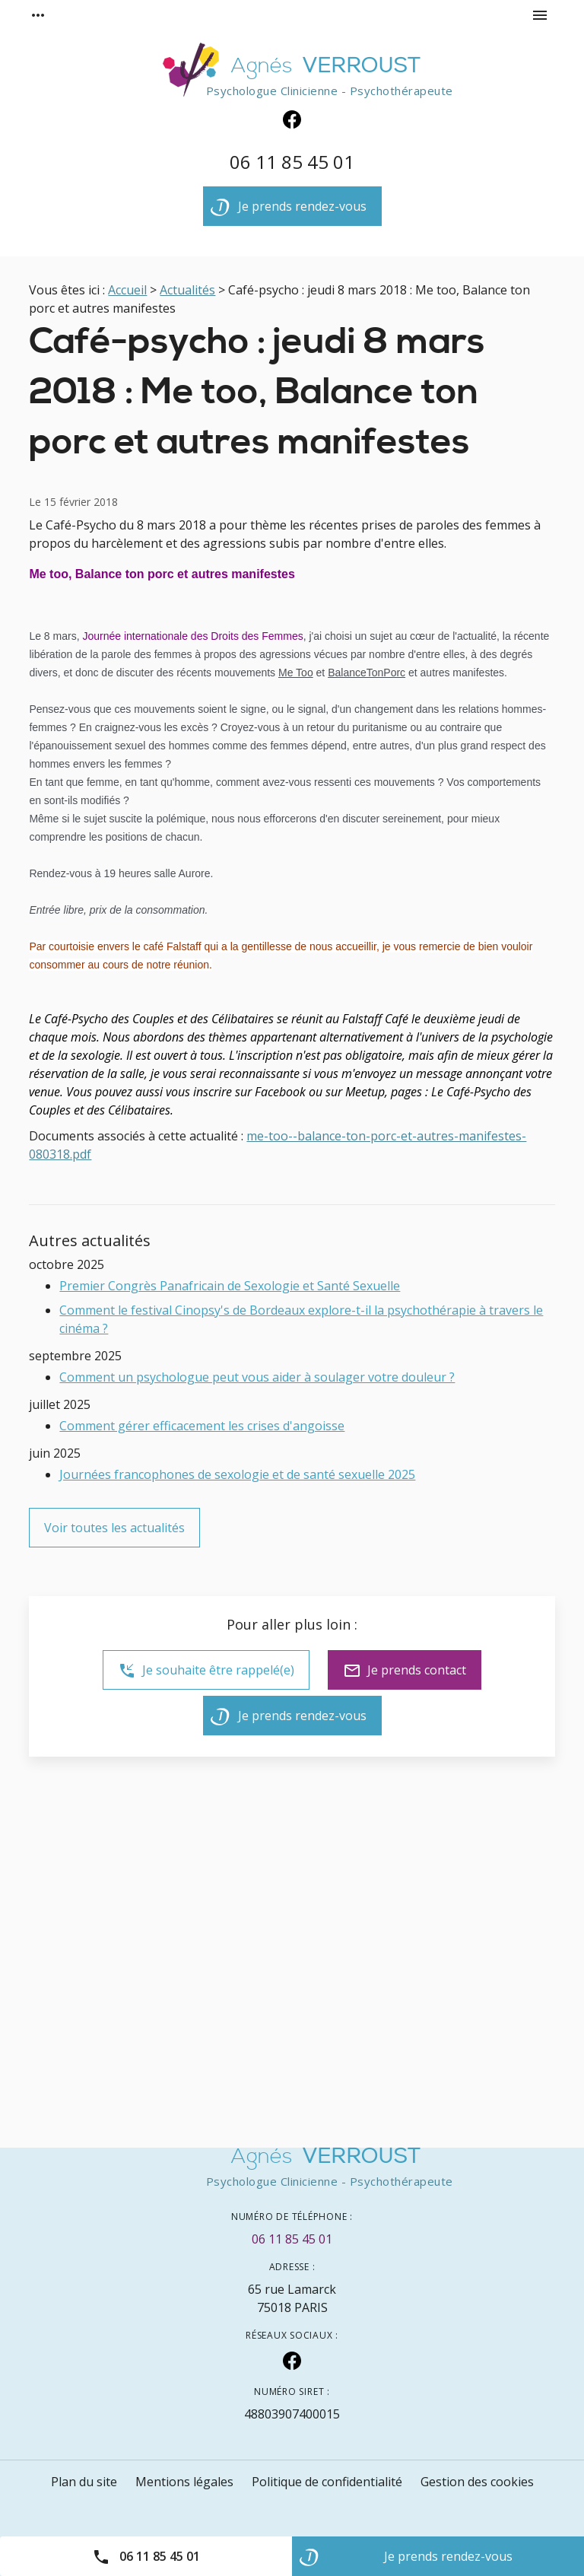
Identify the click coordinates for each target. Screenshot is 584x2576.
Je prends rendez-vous (289, 209)
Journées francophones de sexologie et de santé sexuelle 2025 (237, 1474)
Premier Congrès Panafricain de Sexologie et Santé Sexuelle (229, 1285)
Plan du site (84, 2481)
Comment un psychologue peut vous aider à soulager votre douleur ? (257, 1377)
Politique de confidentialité (327, 2481)
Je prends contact (404, 1671)
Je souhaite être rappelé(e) (206, 1671)
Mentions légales (184, 2481)
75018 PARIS (292, 2298)
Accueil (127, 289)
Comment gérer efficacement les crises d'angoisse (201, 1425)
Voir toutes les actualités (114, 1527)
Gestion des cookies (477, 2481)
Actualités (187, 289)
